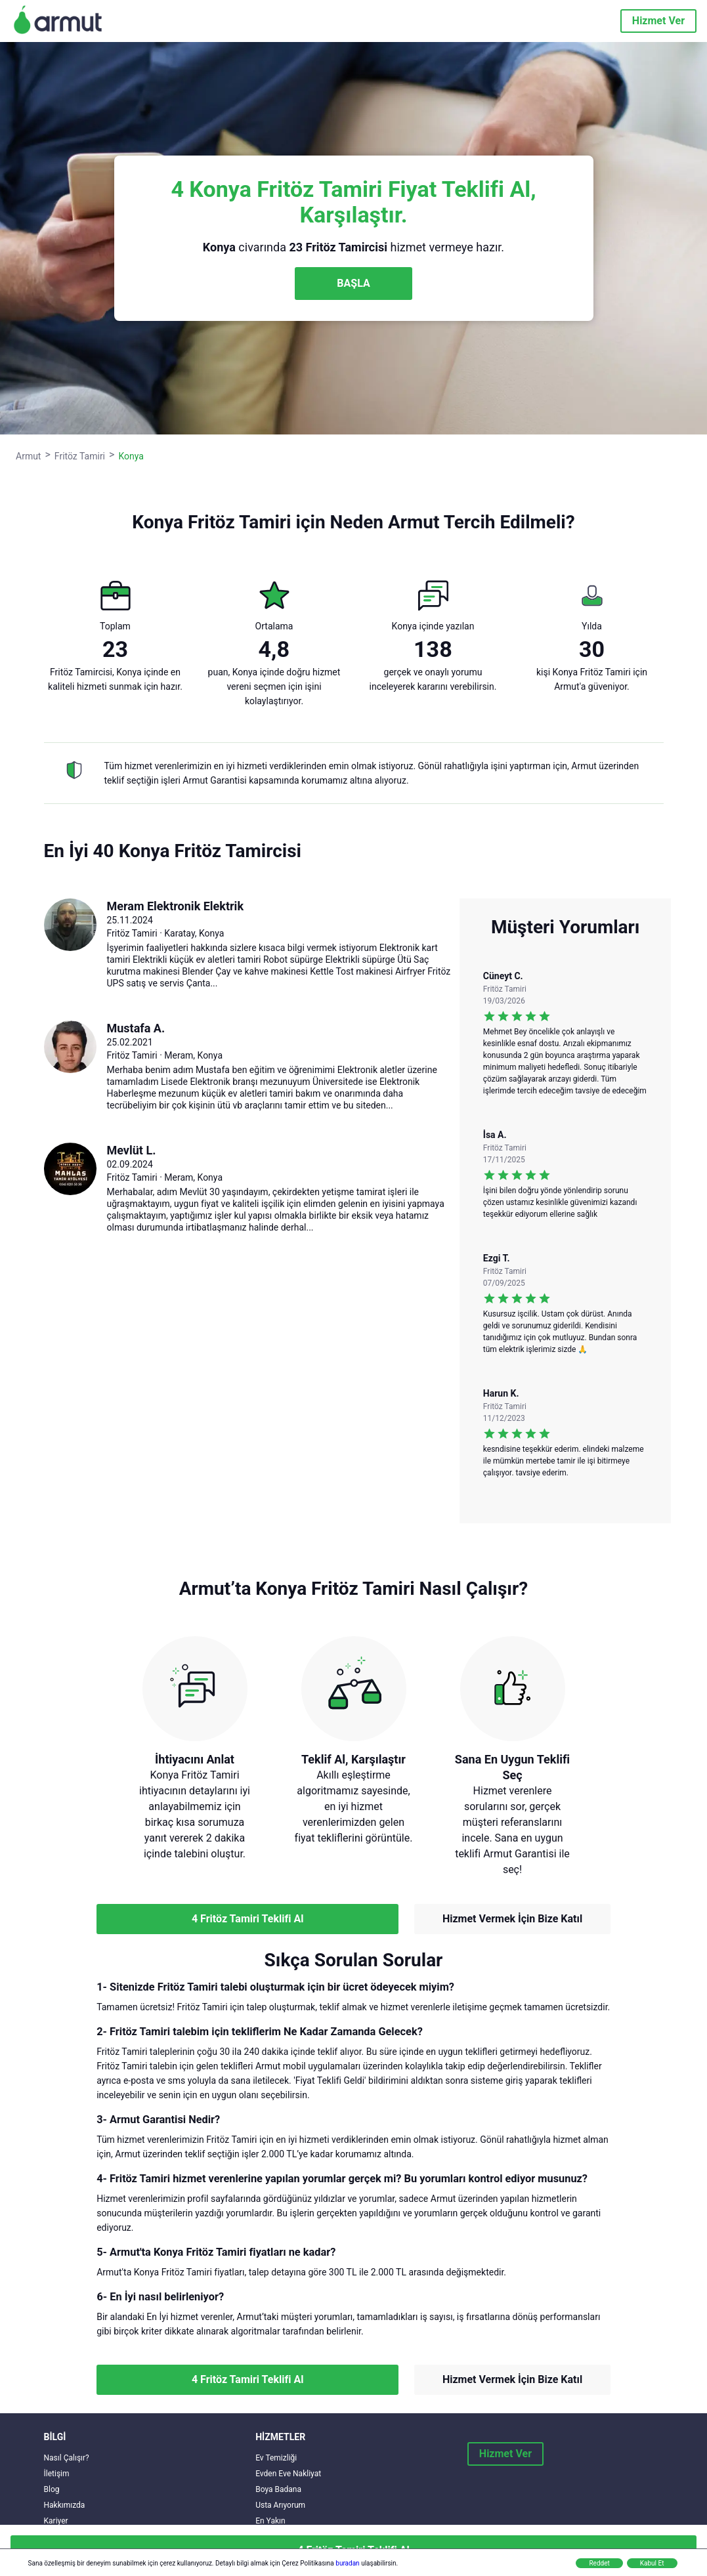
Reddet (599, 2563)
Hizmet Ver (658, 20)
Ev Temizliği (276, 2457)
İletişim (57, 2473)
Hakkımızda (64, 2505)
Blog (52, 2489)
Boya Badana (278, 2489)
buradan (347, 2563)
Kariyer (56, 2520)
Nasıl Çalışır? (66, 2457)
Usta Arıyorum (280, 2505)
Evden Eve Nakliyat (288, 2473)
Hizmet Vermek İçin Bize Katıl (512, 1918)
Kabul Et (652, 2563)
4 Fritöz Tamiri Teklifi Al (247, 1918)
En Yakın (270, 2520)
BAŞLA (353, 283)
